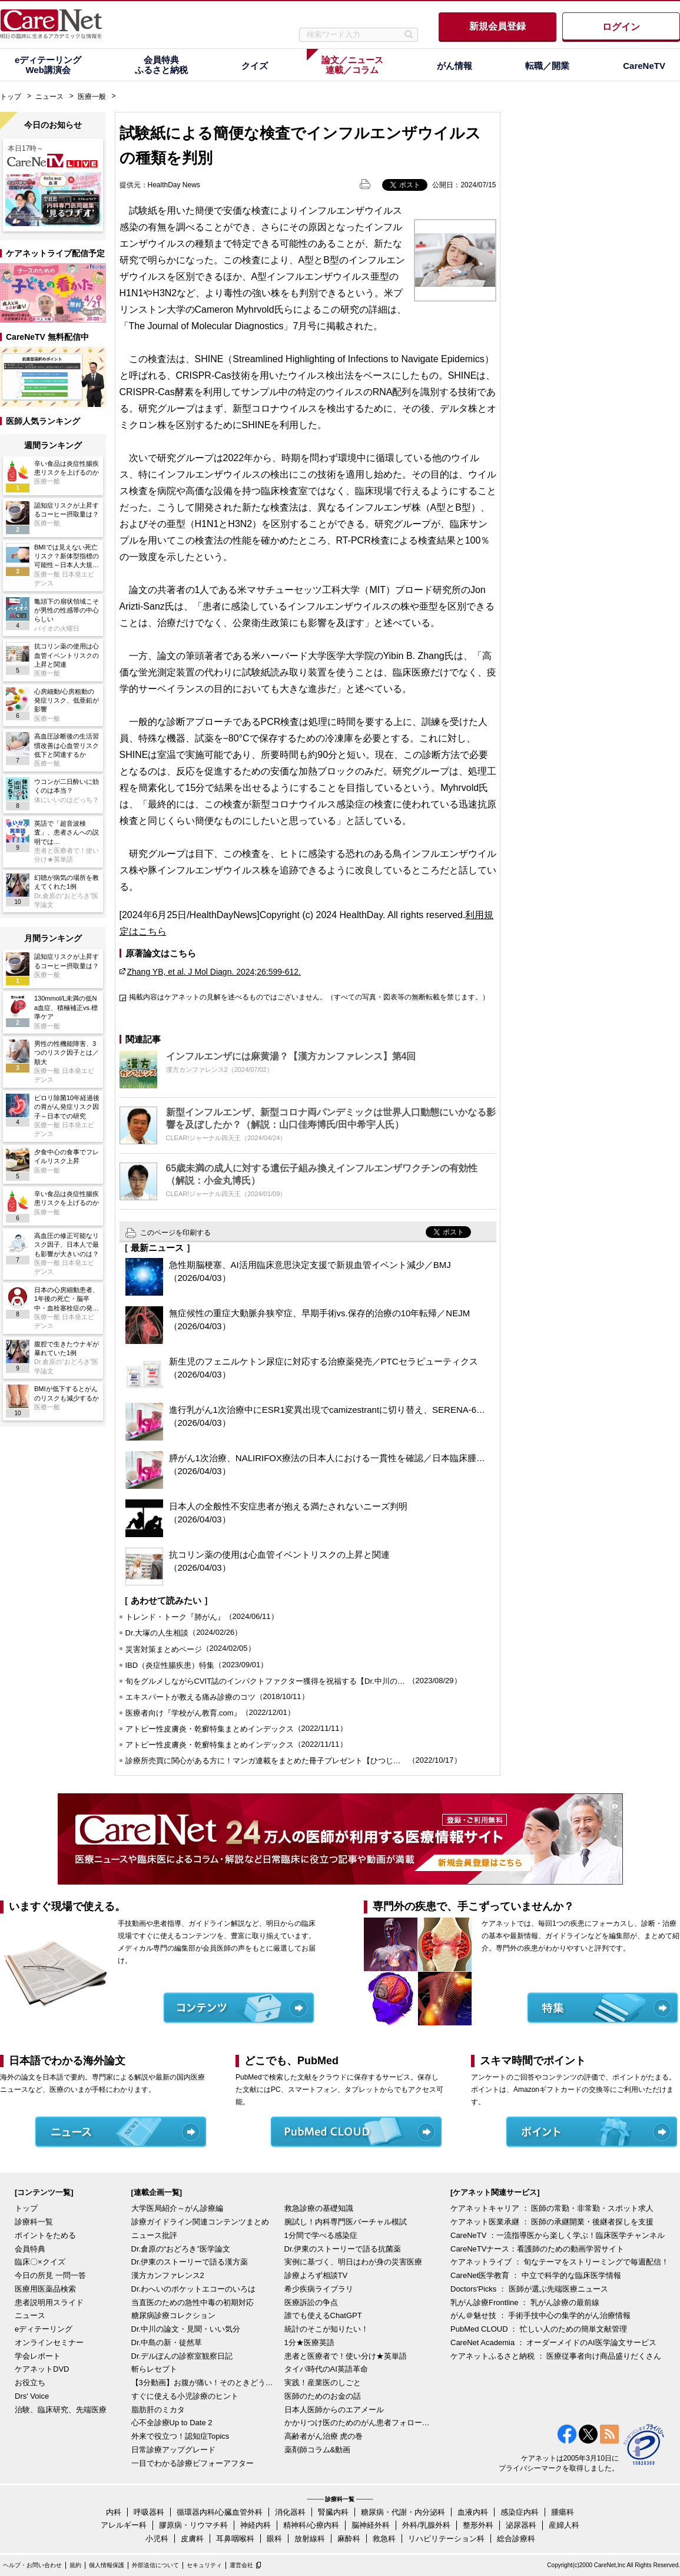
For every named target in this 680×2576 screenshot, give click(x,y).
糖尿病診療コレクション (173, 2315)
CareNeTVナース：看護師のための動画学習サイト (537, 2248)
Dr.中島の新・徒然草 (167, 2342)
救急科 (384, 2538)
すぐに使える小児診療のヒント (184, 2396)
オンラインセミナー (49, 2342)
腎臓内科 (333, 2512)
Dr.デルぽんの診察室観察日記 (182, 2356)
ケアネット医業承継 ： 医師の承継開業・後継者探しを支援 (552, 2221)
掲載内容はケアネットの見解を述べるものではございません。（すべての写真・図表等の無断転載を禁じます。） (309, 997)
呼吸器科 (149, 2512)
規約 (75, 2565)
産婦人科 (564, 2525)
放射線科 (309, 2538)
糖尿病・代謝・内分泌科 (403, 2512)
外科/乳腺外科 (426, 2525)
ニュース (49, 96)
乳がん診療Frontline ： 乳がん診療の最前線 (524, 2302)
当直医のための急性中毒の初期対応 (192, 2302)
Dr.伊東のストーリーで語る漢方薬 (189, 2261)
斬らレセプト (154, 2369)
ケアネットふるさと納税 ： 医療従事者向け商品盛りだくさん (555, 2356)
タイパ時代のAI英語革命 (326, 2369)
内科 (113, 2512)
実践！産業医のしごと (322, 2382)
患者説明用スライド (49, 2302)
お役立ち (30, 2382)
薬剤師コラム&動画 (317, 2449)
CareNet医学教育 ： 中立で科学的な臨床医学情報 (535, 2275)
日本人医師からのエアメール (334, 2409)
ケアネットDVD (42, 2369)
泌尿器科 (521, 2525)
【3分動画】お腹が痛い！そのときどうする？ (204, 2382)
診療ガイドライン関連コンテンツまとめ (200, 2221)
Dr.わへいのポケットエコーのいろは (193, 2288)
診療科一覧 (34, 2221)
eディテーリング (43, 2329)
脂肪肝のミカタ (158, 2409)
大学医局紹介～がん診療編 (177, 2208)
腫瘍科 (562, 2512)
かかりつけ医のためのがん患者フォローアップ (358, 2422)
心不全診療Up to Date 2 (172, 2422)
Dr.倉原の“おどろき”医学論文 (180, 2248)
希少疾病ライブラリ (318, 2288)
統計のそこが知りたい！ (326, 2329)
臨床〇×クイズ (40, 2261)
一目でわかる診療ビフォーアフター (192, 2463)
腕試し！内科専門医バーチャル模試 (345, 2221)
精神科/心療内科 (311, 2525)
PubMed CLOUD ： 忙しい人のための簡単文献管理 (538, 2329)
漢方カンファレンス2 (167, 2275)
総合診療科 (516, 2538)
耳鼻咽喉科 (235, 2538)
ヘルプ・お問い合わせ (32, 2565)
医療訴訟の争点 (311, 2302)
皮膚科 (192, 2538)
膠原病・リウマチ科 (193, 2525)
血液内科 (472, 2512)
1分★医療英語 (309, 2342)
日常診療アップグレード (173, 2449)
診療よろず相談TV (316, 2275)
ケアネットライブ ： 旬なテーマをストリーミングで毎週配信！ (559, 2261)
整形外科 (478, 2525)
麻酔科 (348, 2538)
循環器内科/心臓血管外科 (220, 2512)
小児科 (156, 2538)
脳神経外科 (370, 2525)
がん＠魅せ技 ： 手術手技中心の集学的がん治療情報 (540, 2315)
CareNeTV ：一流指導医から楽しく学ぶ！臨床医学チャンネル (557, 2235)
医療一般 (92, 96)
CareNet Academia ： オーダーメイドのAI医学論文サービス (553, 2342)
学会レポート (38, 2356)
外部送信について (155, 2565)
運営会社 (241, 2565)
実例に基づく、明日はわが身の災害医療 (353, 2261)
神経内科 (255, 2525)
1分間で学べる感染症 (320, 2235)
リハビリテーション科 (446, 2538)
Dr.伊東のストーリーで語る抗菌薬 (343, 2248)
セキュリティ (204, 2565)
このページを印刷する (175, 1233)
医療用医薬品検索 (45, 2288)
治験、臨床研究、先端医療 (61, 2409)
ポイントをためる (45, 2235)
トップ (10, 96)
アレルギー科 (124, 2525)
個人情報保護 (106, 2565)
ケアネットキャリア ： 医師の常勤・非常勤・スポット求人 (552, 2208)
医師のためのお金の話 (322, 2396)
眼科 (274, 2538)
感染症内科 (519, 2512)
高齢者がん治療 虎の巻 (323, 2436)
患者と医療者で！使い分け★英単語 (345, 2356)
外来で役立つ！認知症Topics (180, 2436)
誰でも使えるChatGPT (323, 2315)
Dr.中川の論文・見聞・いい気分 (186, 2329)
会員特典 (30, 2248)
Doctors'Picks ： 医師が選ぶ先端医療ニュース (529, 2288)
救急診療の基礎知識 (318, 2208)
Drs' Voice (32, 2396)
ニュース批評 (154, 2235)
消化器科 (290, 2512)
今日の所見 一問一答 (50, 2275)
